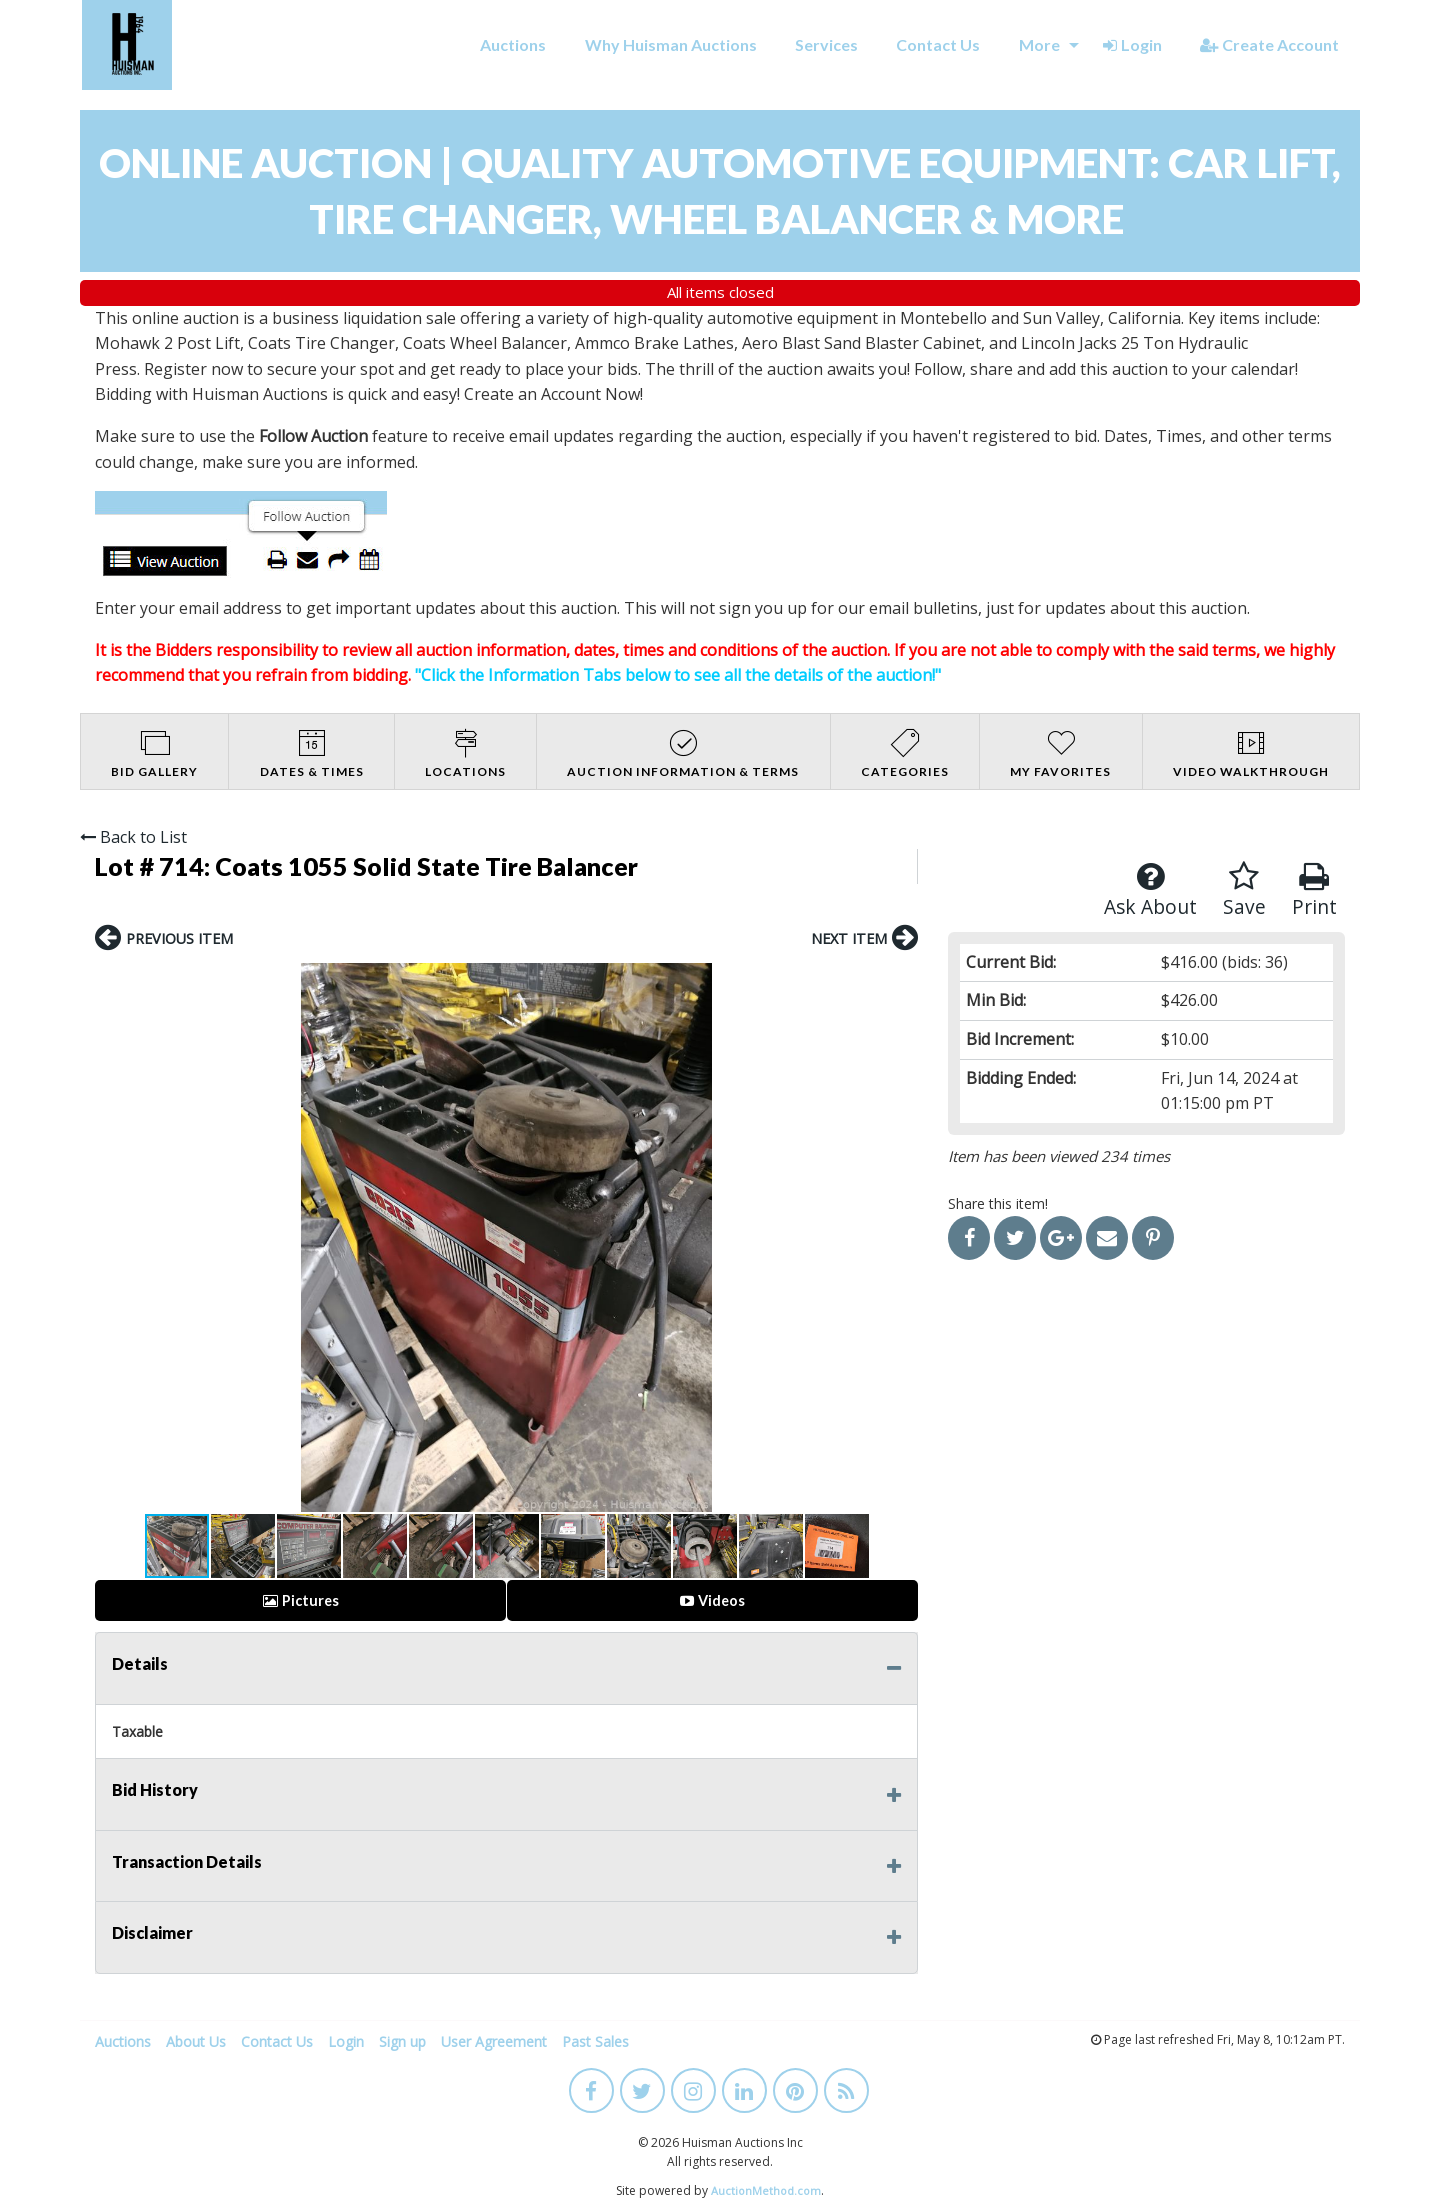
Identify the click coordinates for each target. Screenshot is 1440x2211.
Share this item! (998, 1203)
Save (1244, 890)
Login (1132, 44)
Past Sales (595, 2041)
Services (826, 44)
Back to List (133, 837)
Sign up (402, 2041)
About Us (196, 2041)
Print (1314, 890)
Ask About (1150, 890)
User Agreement (494, 2041)
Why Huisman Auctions (671, 44)
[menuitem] (513, 45)
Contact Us (938, 44)
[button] (113, 1238)
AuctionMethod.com (766, 2190)
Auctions (513, 44)
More (1039, 44)
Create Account (1269, 44)
